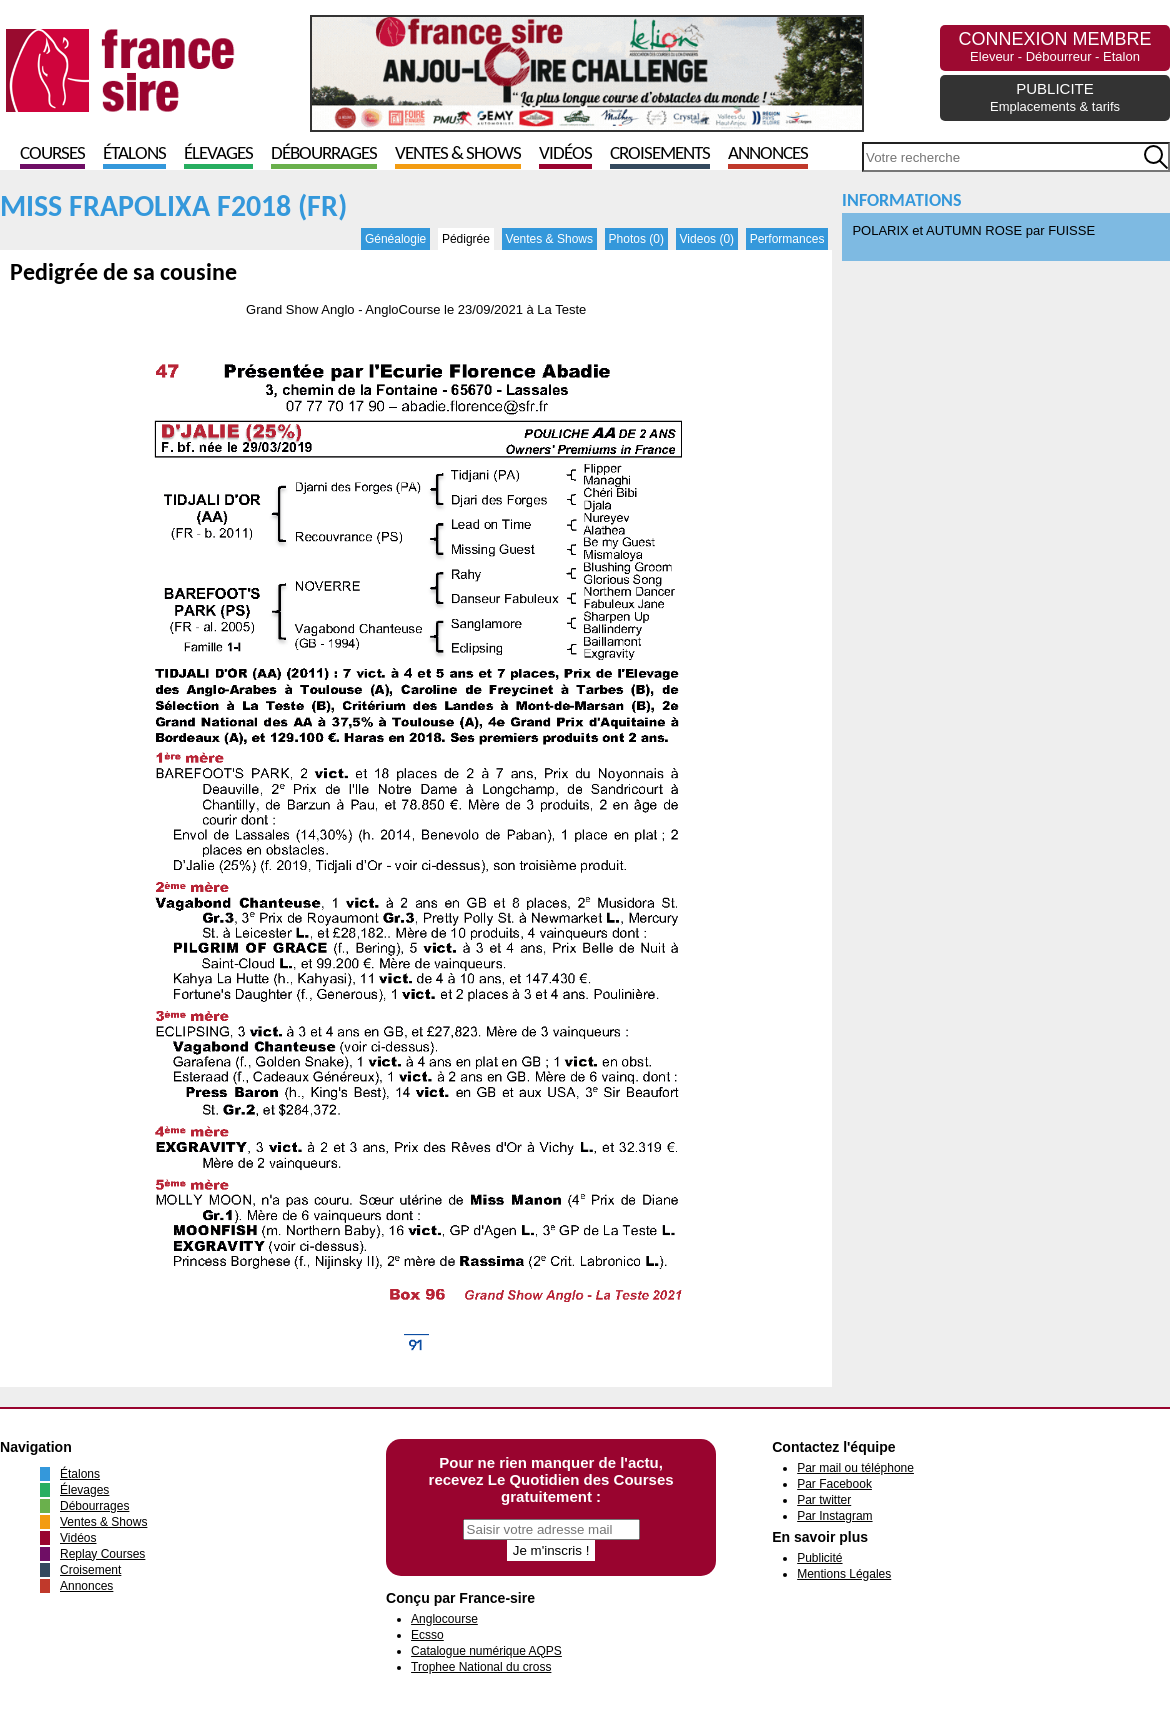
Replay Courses (102, 1554)
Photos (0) (636, 239)
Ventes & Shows (458, 154)
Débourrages (324, 154)
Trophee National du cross (481, 1667)
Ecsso (427, 1635)
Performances (787, 239)
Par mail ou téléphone (855, 1468)
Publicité (819, 1558)
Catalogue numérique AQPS (486, 1651)
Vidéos (565, 154)
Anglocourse (444, 1619)
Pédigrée (466, 239)
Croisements (660, 154)
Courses (52, 154)
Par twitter (824, 1500)
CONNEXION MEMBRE (1054, 46)
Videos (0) (707, 239)
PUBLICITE (1055, 97)
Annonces (768, 154)
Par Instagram (834, 1516)
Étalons (134, 154)
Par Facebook (834, 1484)
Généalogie (395, 239)
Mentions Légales (844, 1574)
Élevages (218, 154)
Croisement (90, 1570)
